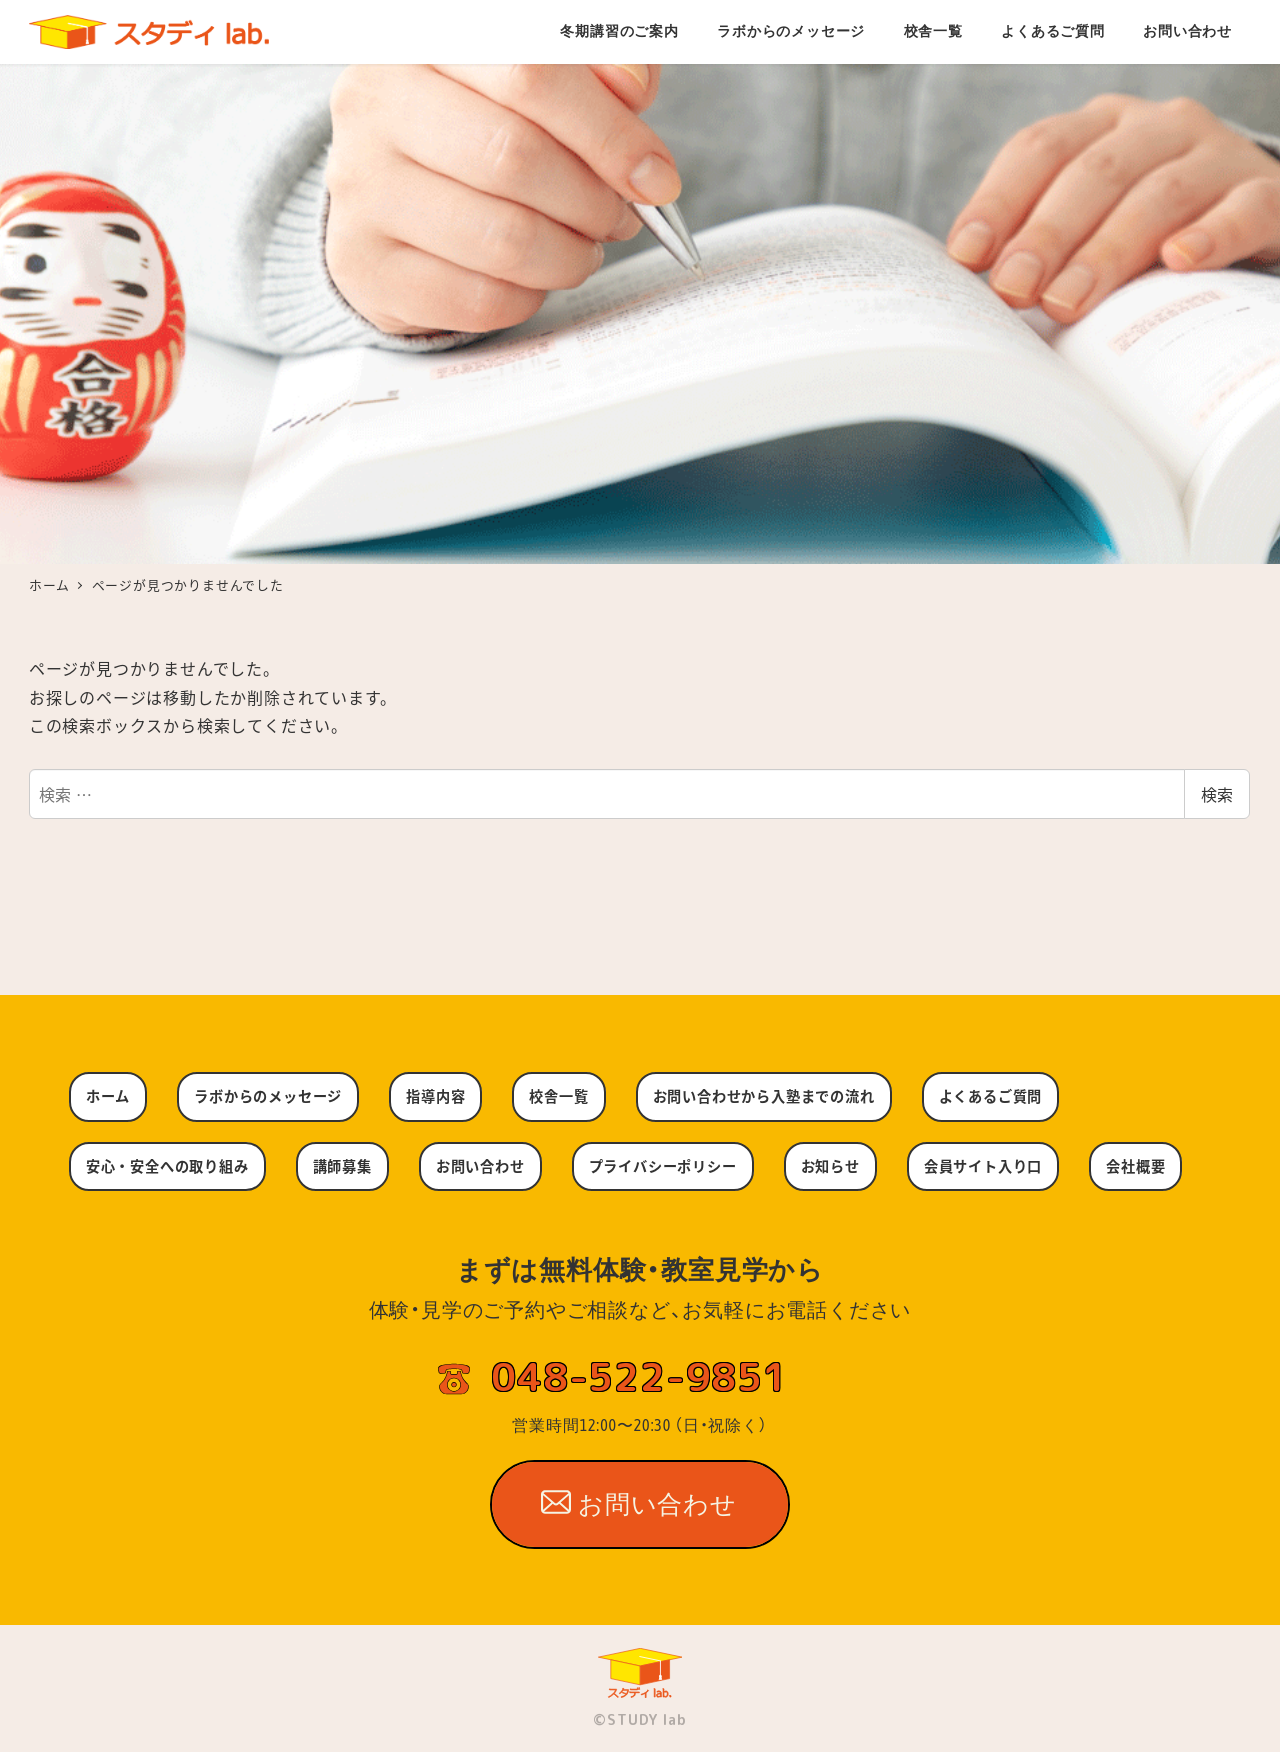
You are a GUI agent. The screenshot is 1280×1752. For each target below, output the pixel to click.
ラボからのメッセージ (268, 1096)
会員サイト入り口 (983, 1166)
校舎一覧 (558, 1096)
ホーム (108, 1096)
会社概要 (1135, 1166)
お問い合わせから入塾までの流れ (764, 1096)
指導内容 (435, 1096)
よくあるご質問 (991, 1096)
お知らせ (830, 1166)
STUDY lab (646, 1720)
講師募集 (342, 1166)
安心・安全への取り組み (167, 1166)
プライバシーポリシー (663, 1166)
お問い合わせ (480, 1166)
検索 (1217, 794)
